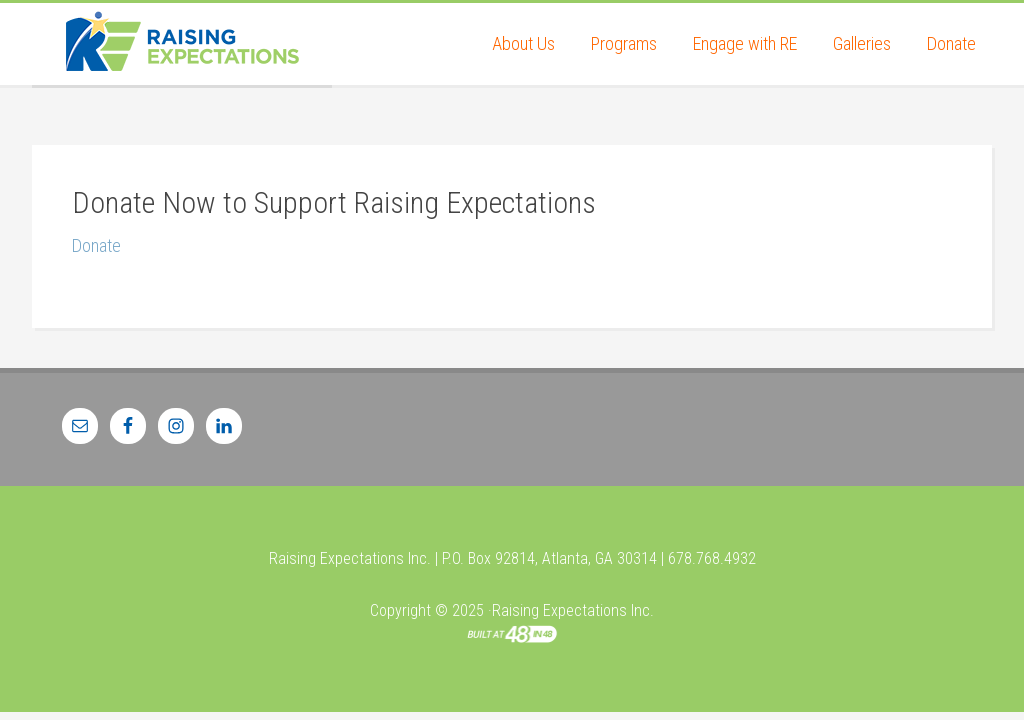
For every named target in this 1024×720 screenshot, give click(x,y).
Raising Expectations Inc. (182, 44)
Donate (96, 245)
